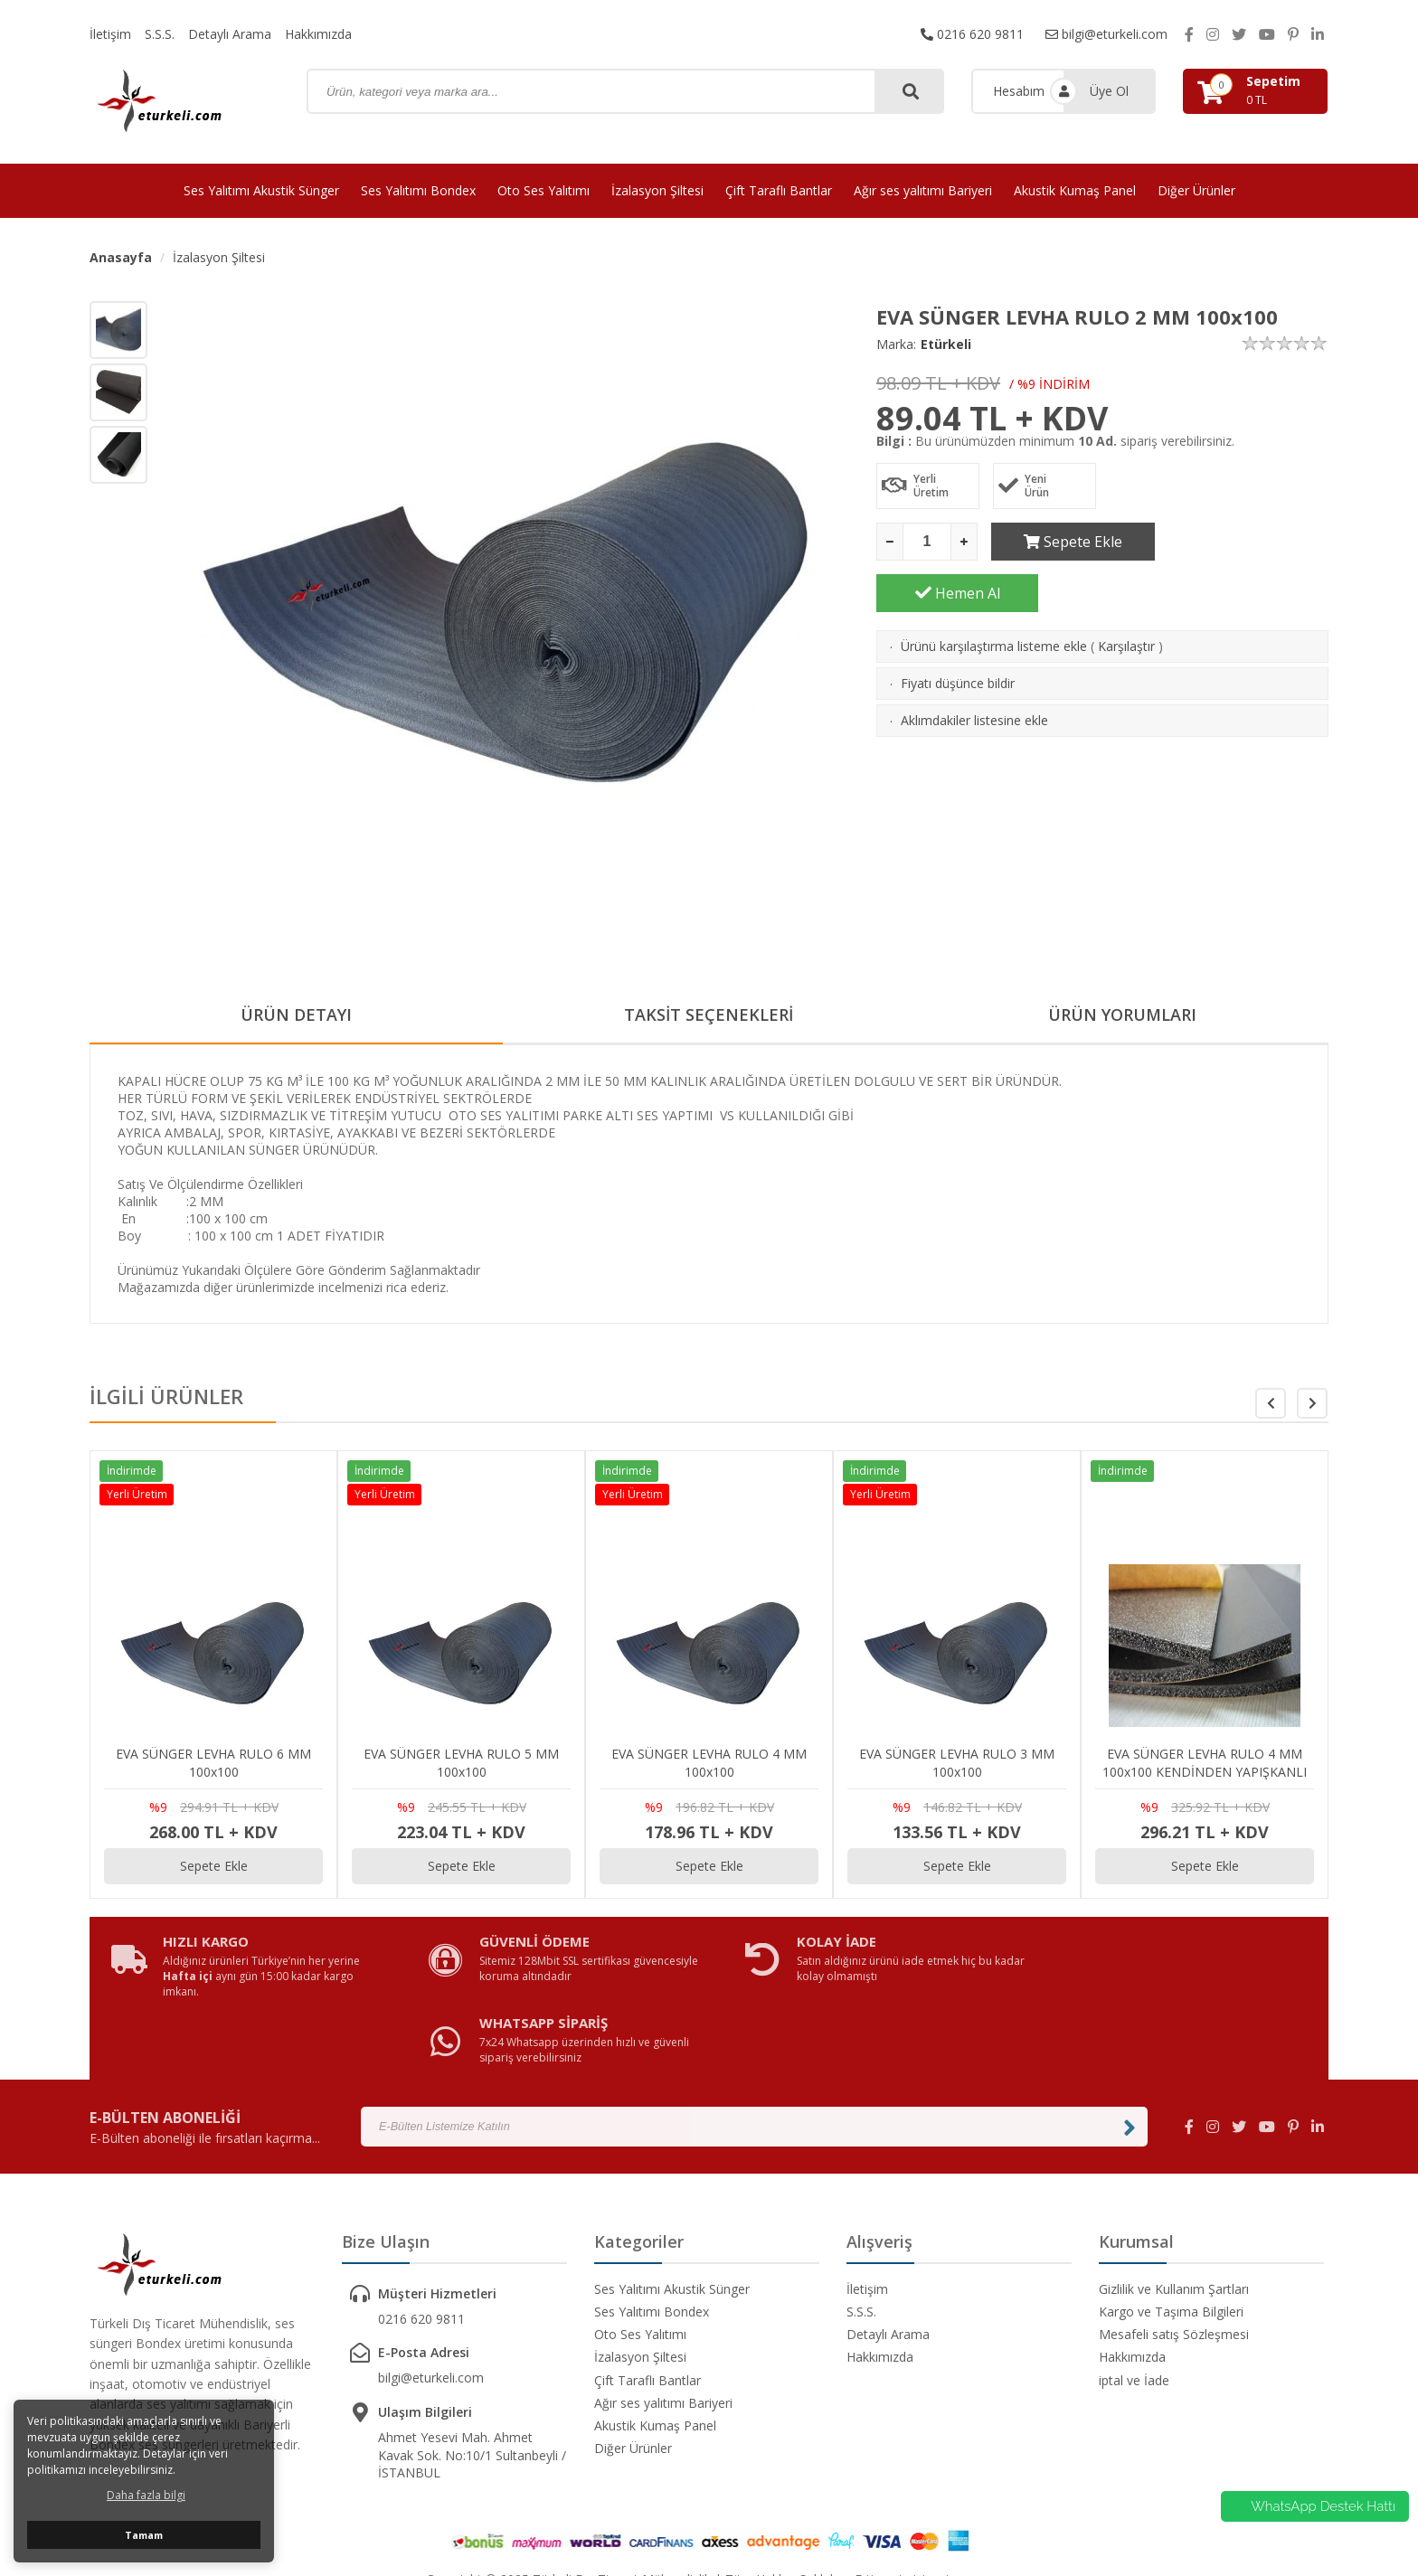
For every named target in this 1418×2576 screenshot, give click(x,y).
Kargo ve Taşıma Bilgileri (1171, 2245)
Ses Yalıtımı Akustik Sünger (261, 190)
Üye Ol (1109, 90)
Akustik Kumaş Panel (1075, 190)
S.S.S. (160, 33)
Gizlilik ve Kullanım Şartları (1174, 2223)
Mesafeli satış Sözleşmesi (1174, 2268)
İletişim (110, 33)
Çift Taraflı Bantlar (778, 190)
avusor (972, 2513)
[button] (1312, 1403)
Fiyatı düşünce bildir (958, 631)
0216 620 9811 (972, 33)
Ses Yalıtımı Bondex (418, 190)
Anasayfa (121, 257)
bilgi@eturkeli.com (1106, 33)
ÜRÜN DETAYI (296, 1015)
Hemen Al (1247, 542)
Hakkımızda (318, 33)
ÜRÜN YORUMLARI (1122, 1015)
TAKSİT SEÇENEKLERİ (708, 1015)
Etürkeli (946, 344)
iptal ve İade (1134, 2314)
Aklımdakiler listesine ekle (974, 668)
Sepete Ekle (1072, 542)
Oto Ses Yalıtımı (543, 190)
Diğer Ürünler (1196, 190)
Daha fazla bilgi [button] (146, 2495)
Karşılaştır (1126, 594)
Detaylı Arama (229, 33)
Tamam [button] (144, 2535)
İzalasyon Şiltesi (657, 190)
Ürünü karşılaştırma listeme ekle (994, 594)
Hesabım (1019, 90)
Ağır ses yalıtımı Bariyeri (923, 190)
